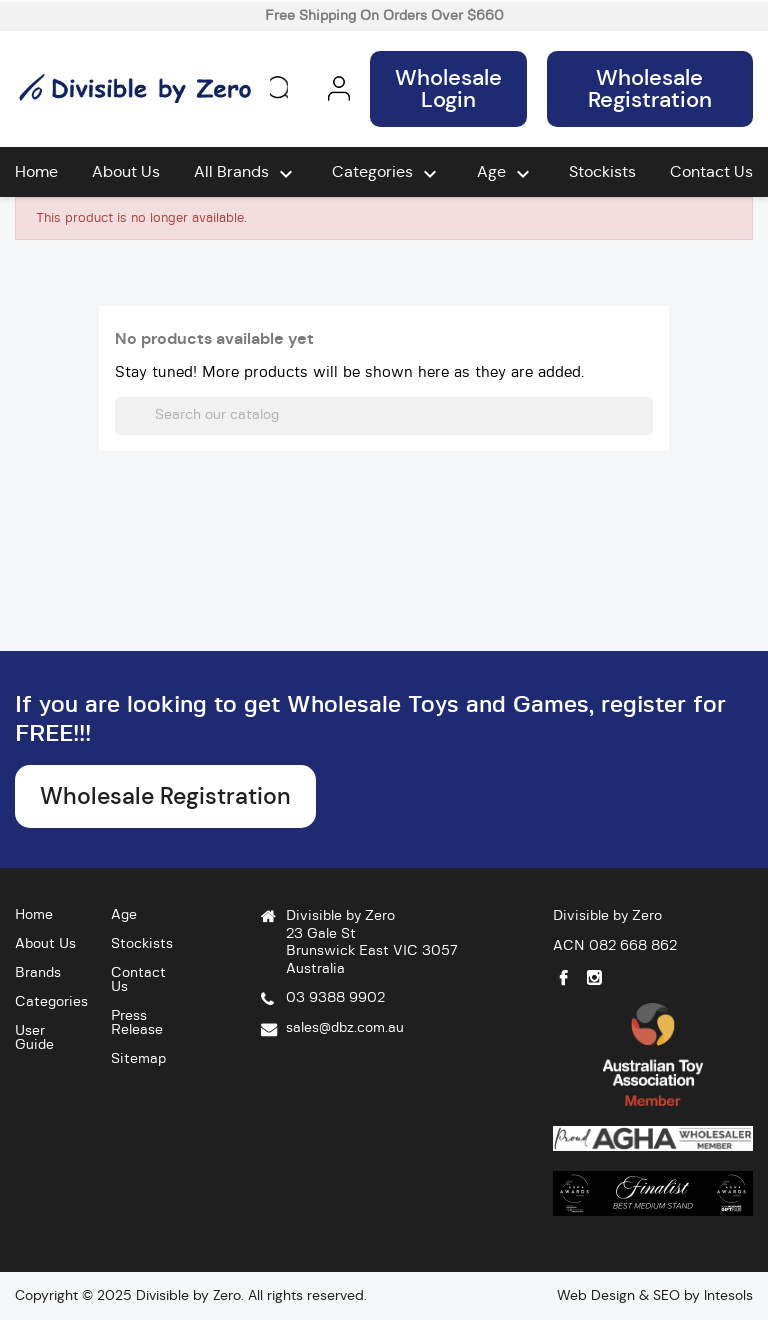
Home (36, 171)
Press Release (137, 1023)
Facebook (563, 977)
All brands (246, 174)
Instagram (594, 977)
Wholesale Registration (650, 88)
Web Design (596, 1295)
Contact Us (711, 171)
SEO (666, 1295)
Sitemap (138, 1059)
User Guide (34, 1038)
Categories (387, 174)
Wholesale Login (448, 88)
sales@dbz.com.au (345, 1028)
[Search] (384, 416)
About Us (126, 171)
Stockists (602, 171)
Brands (38, 973)
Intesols (728, 1295)
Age (506, 174)
